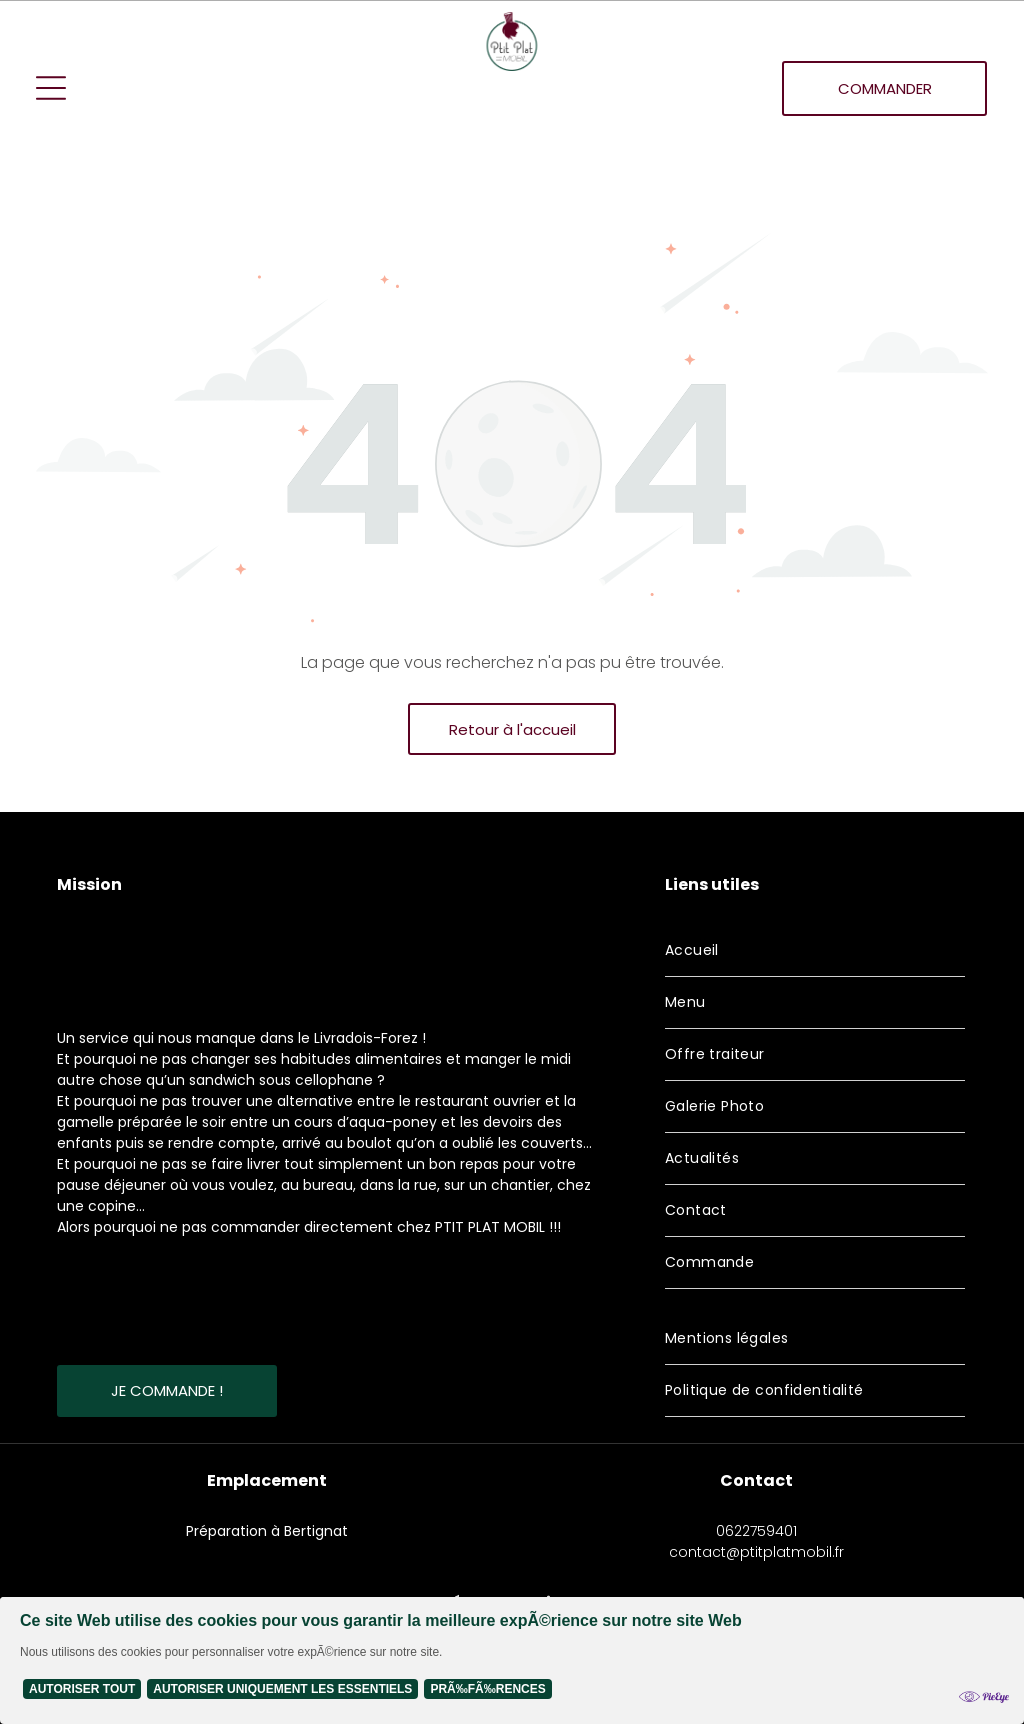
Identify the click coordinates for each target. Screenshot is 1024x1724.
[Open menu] (51, 88)
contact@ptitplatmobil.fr (756, 1552)
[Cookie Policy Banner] (512, 1660)
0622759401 (756, 1531)
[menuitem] (815, 951)
